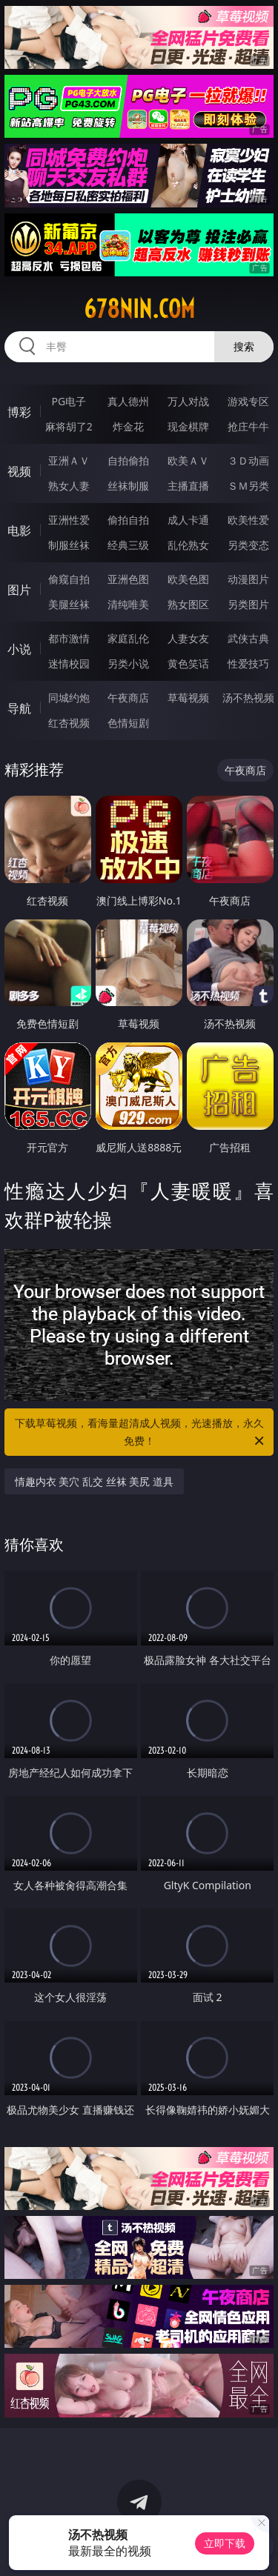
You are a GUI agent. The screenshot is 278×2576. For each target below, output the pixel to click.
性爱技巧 (248, 663)
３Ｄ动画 (248, 460)
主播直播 (188, 486)
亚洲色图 (128, 579)
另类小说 (128, 663)
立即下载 (224, 2543)
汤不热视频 (248, 697)
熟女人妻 (69, 486)
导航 (19, 708)
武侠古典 (248, 638)
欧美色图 (188, 579)
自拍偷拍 (128, 460)
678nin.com (139, 309)
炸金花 (128, 426)
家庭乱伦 (128, 638)
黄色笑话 (188, 663)
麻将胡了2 (69, 426)
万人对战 (188, 401)
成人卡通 (188, 520)
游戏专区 (248, 401)
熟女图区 (188, 604)
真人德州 (128, 401)
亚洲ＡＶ (69, 460)
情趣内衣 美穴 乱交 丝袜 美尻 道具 (94, 1481)
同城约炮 (69, 697)
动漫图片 (248, 579)
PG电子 (68, 401)
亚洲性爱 (69, 520)
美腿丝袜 (69, 604)
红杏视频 (69, 723)
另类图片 (248, 604)
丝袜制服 (128, 486)
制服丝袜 (69, 545)
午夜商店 (128, 697)
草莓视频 (188, 697)
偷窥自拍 (69, 579)
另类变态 (248, 545)
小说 (19, 649)
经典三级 (128, 545)
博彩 (19, 412)
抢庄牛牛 (248, 426)
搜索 (244, 346)
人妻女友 (188, 638)
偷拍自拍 (128, 520)
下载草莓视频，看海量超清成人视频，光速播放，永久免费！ (141, 1433)
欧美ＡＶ (188, 460)
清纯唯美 (128, 604)
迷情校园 (69, 663)
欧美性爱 (248, 520)
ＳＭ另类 (248, 486)
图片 (19, 590)
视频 (19, 471)
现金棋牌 (188, 426)
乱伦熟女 (188, 545)
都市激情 (69, 638)
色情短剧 (128, 723)
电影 (19, 530)
